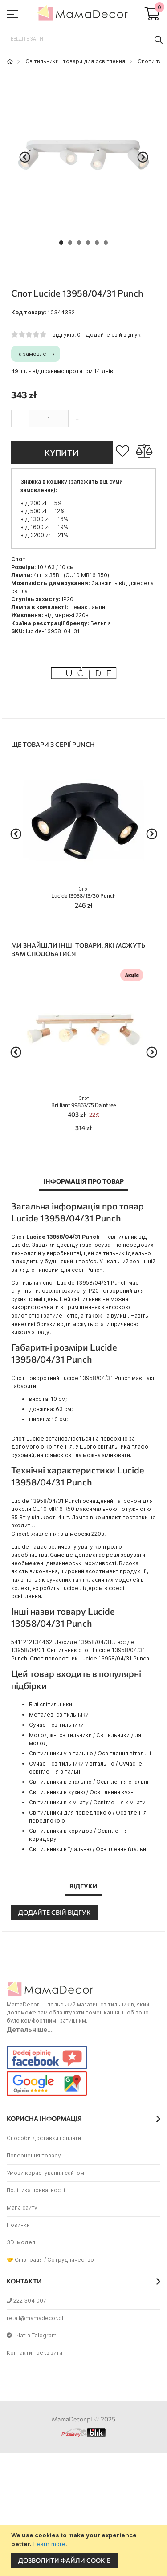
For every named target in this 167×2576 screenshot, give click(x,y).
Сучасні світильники (56, 1724)
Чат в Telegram (32, 2335)
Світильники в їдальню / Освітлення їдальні (88, 1849)
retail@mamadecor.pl (35, 2318)
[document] (84, 2551)
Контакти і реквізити (34, 2352)
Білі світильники (50, 1704)
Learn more (49, 2544)
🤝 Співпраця (25, 2259)
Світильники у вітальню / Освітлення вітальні (90, 1753)
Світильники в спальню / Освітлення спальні (88, 1781)
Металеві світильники (59, 1714)
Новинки (18, 2225)
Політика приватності (36, 2190)
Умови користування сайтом (45, 2172)
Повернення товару (34, 2155)
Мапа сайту (22, 2207)
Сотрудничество (70, 2259)
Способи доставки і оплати (44, 2138)
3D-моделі (22, 2242)
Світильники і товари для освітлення (75, 61)
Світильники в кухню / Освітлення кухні (82, 1792)
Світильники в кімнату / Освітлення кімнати (87, 1802)
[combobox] (83, 39)
